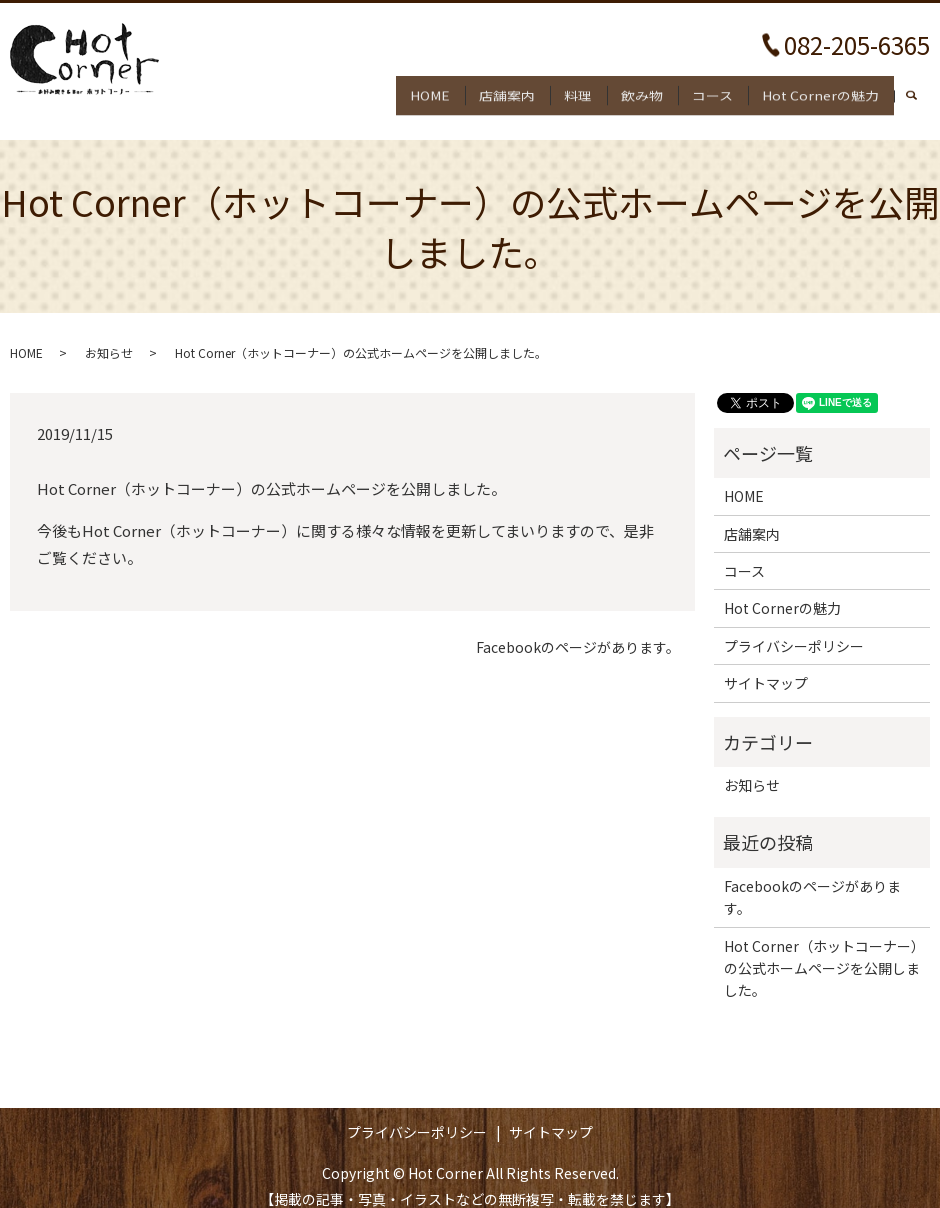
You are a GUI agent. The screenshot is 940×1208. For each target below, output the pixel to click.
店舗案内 (474, 90)
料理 (552, 90)
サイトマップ (766, 666)
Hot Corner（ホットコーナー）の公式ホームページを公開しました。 (822, 950)
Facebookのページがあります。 (578, 630)
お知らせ (109, 334)
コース (701, 90)
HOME (390, 90)
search (921, 91)
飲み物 (624, 90)
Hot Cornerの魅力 (816, 90)
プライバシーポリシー (794, 628)
